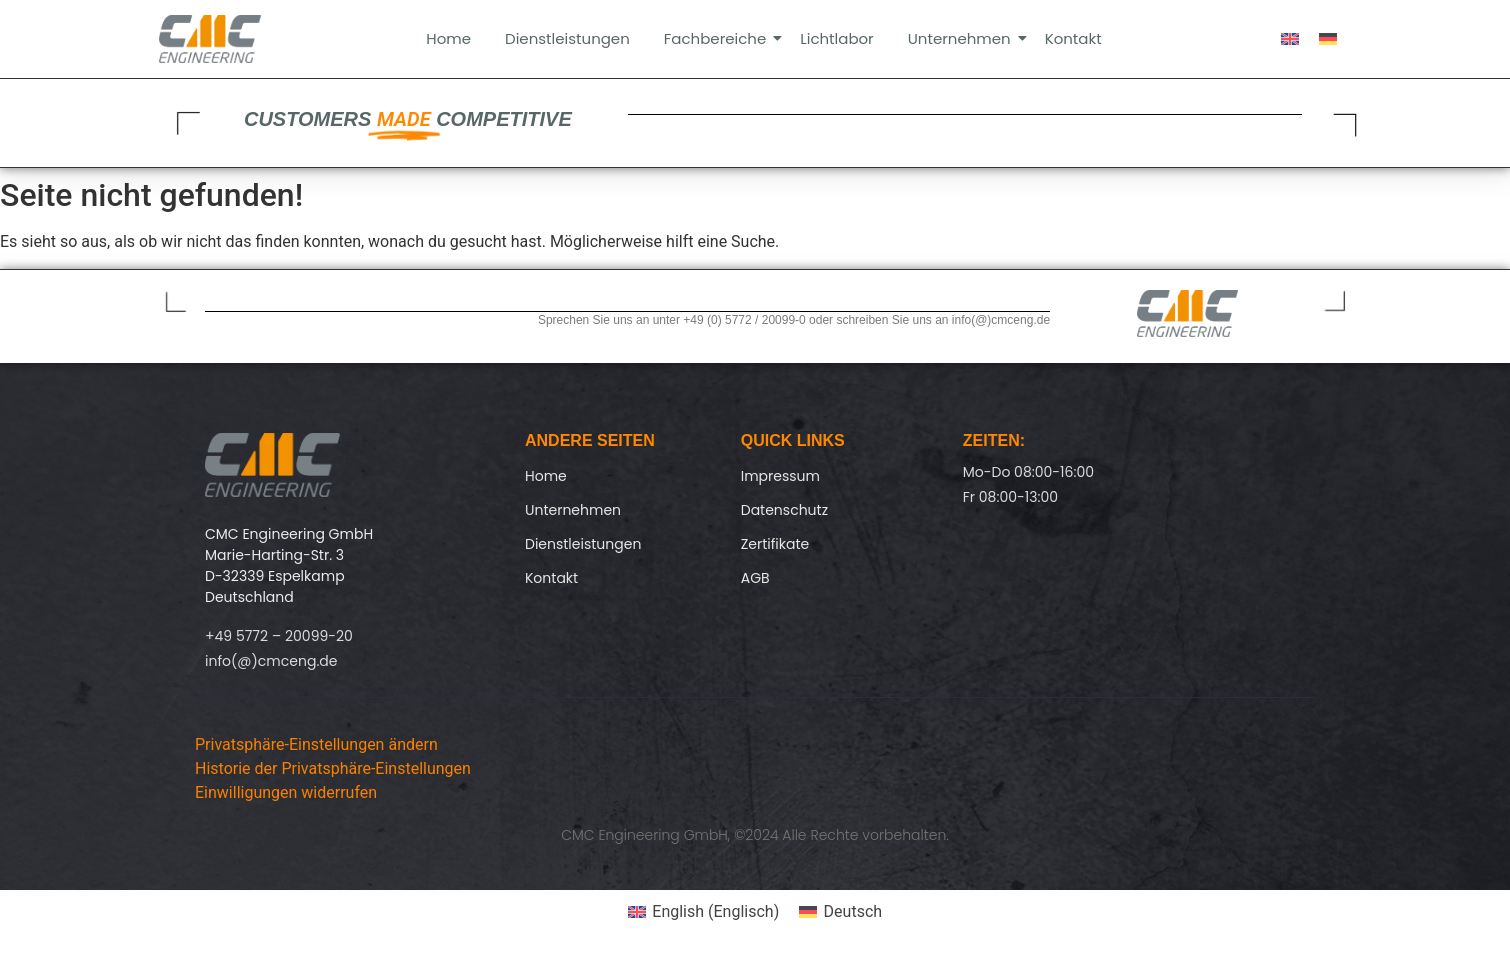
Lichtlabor (837, 38)
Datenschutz (784, 510)
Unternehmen (963, 38)
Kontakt (1073, 38)
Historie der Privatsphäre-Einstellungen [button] (333, 768)
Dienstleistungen (567, 38)
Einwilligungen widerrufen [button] (286, 792)
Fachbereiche (718, 38)
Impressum (780, 476)
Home (448, 38)
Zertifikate (775, 544)
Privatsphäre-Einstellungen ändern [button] (316, 744)
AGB (755, 578)
